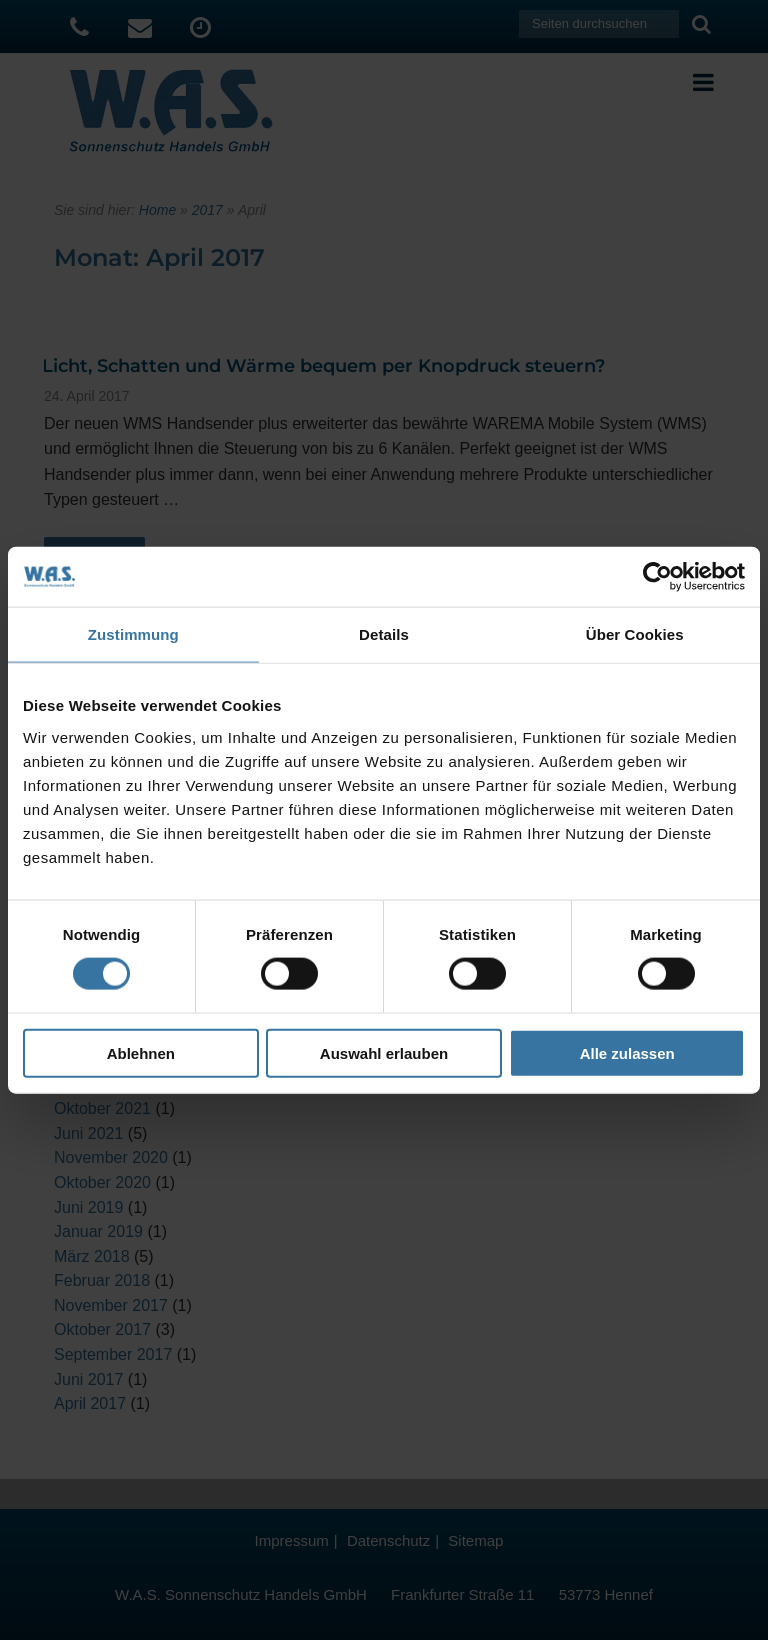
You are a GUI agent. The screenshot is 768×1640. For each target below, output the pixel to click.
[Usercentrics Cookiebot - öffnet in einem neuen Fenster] (657, 577)
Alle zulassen (627, 1052)
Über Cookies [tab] (635, 634)
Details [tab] (384, 634)
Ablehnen (141, 1052)
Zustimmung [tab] (133, 634)
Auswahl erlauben (384, 1052)
